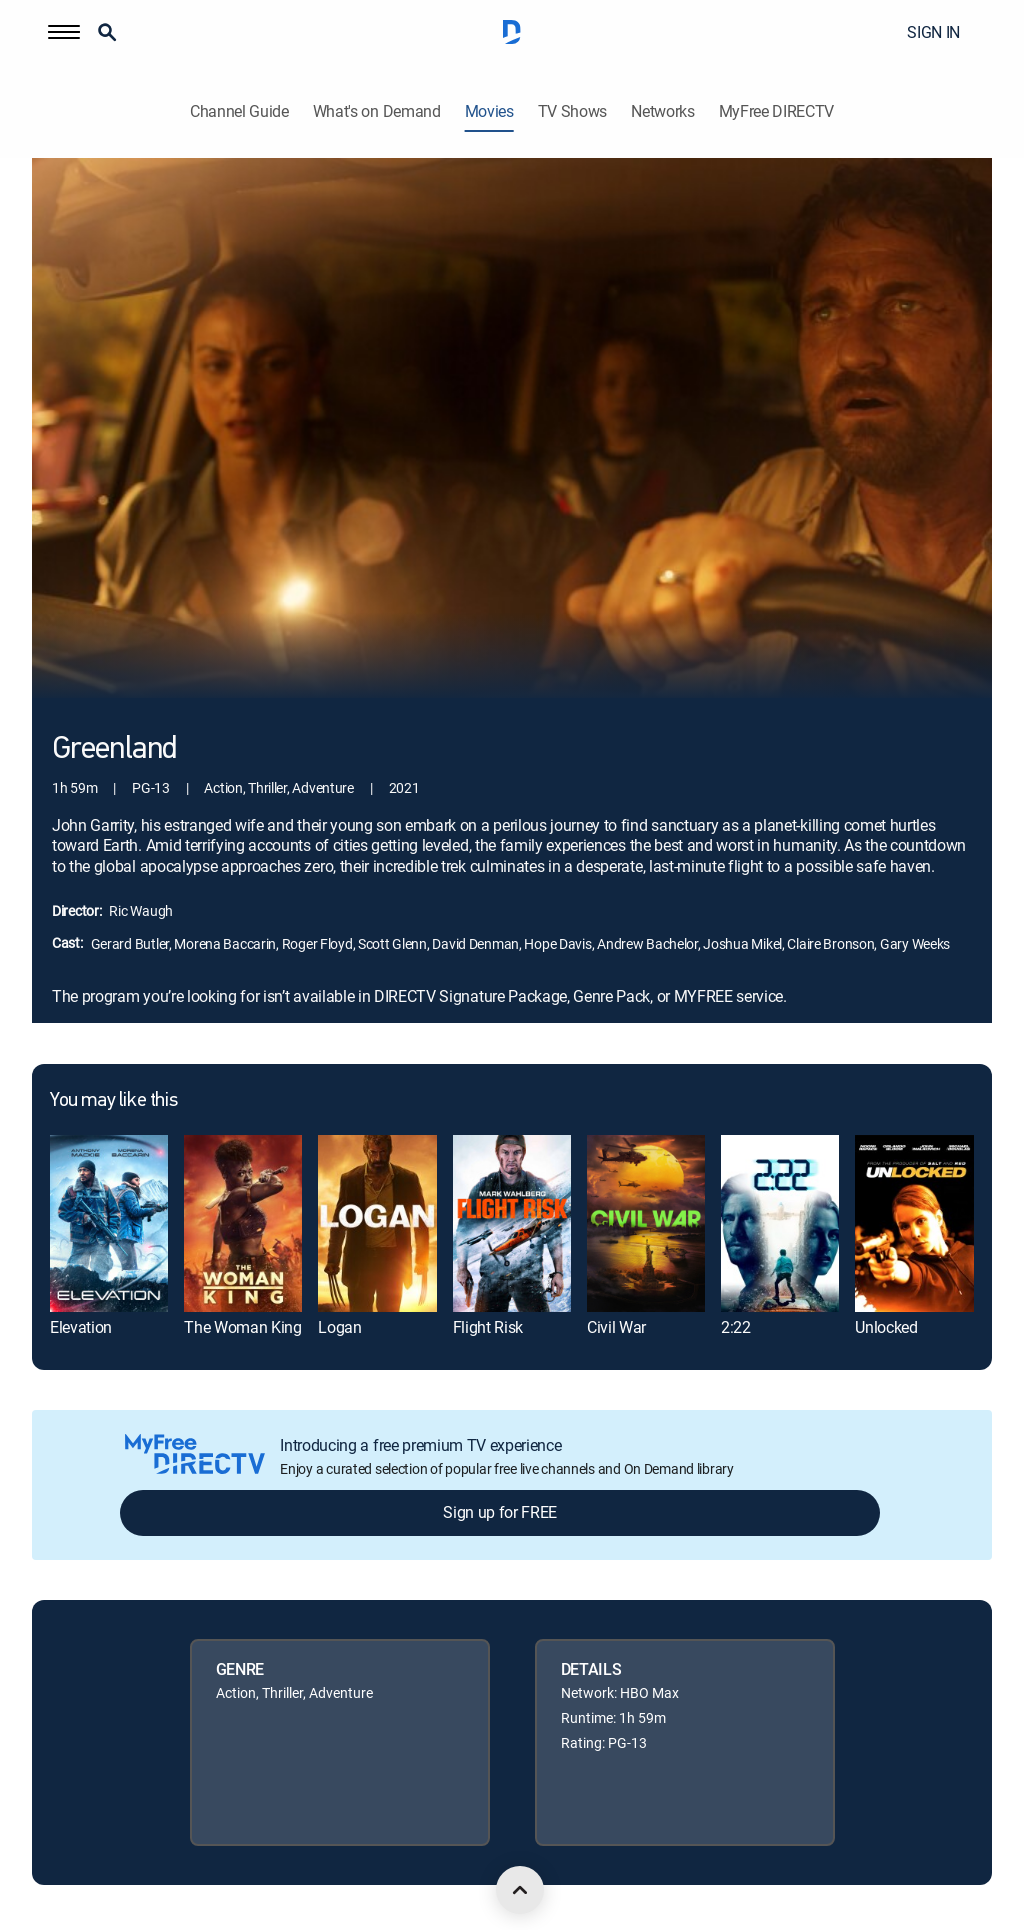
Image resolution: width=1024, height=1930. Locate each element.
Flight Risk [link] (488, 1327)
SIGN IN (933, 32)
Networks (662, 111)
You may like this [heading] (113, 1101)
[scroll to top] (520, 1890)
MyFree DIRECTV (777, 111)
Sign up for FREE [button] (500, 1512)
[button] (64, 32)
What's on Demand (377, 111)
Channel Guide (239, 111)
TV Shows (572, 111)
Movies (489, 111)
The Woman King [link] (243, 1327)
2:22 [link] (736, 1327)
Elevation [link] (81, 1327)
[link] (109, 1223)
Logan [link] (339, 1327)
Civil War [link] (616, 1327)
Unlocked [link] (886, 1327)
